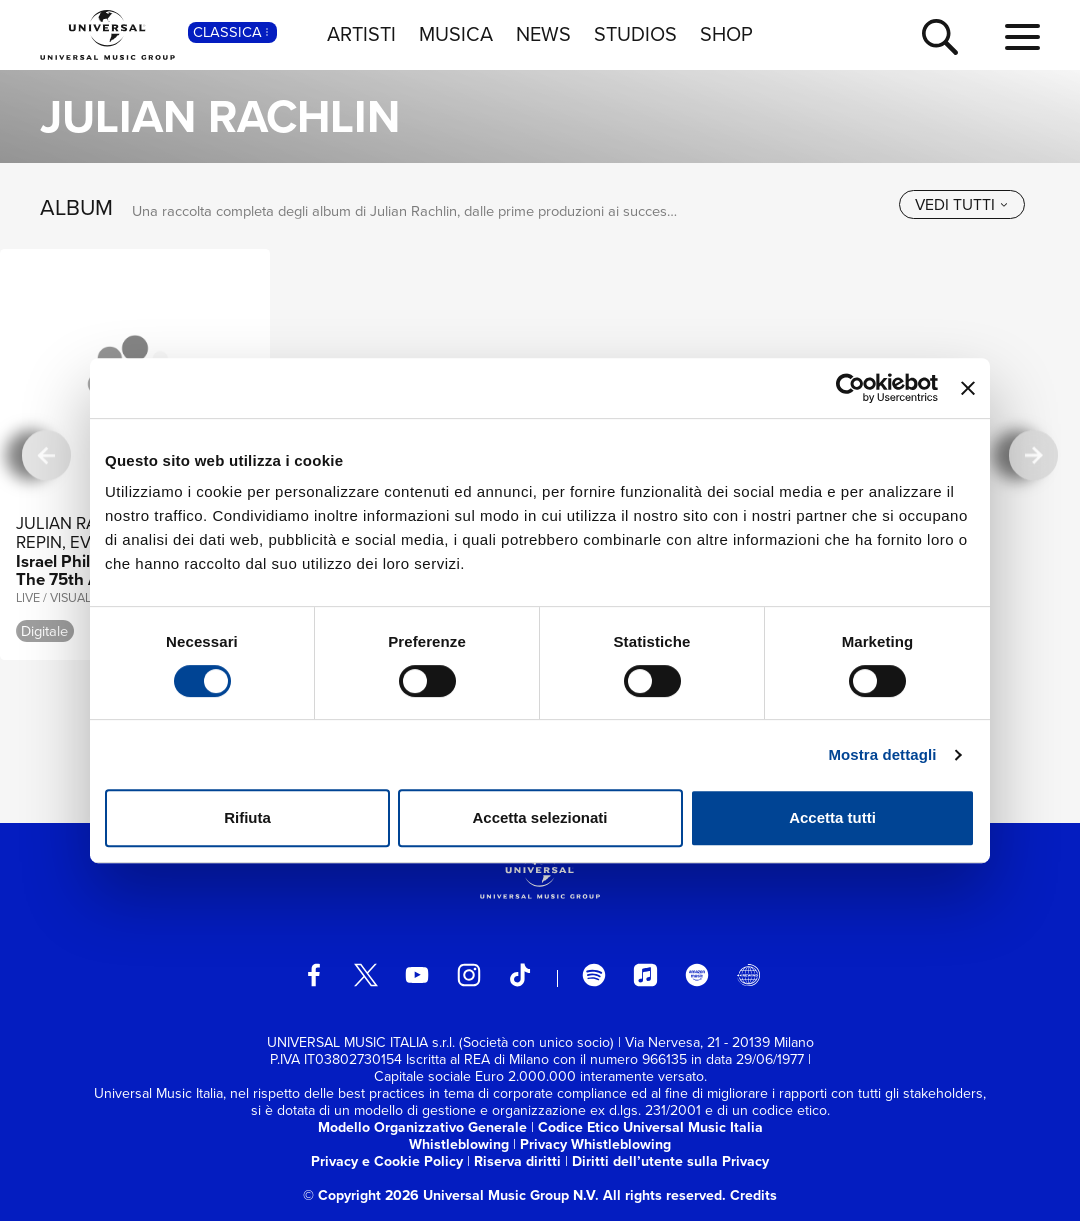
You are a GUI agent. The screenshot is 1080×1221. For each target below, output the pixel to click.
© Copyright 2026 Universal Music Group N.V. (451, 1195)
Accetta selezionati (539, 817)
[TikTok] (520, 975)
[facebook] (314, 975)
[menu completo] (1022, 38)
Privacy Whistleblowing (595, 1144)
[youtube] (417, 975)
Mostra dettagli (882, 754)
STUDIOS (635, 34)
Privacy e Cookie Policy (387, 1161)
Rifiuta (247, 817)
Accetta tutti (832, 817)
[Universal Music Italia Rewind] (748, 975)
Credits (753, 1195)
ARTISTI (361, 34)
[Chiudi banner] (968, 388)
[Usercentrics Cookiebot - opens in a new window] (850, 388)
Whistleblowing (459, 1144)
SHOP (726, 34)
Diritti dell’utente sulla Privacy (670, 1161)
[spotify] (594, 975)
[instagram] (469, 975)
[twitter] (366, 975)
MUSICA (456, 34)
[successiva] (1033, 454)
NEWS (543, 34)
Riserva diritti (517, 1161)
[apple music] (645, 975)
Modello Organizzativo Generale (422, 1127)
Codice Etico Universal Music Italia (650, 1127)
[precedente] (46, 454)
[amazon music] (697, 975)
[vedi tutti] (962, 204)
